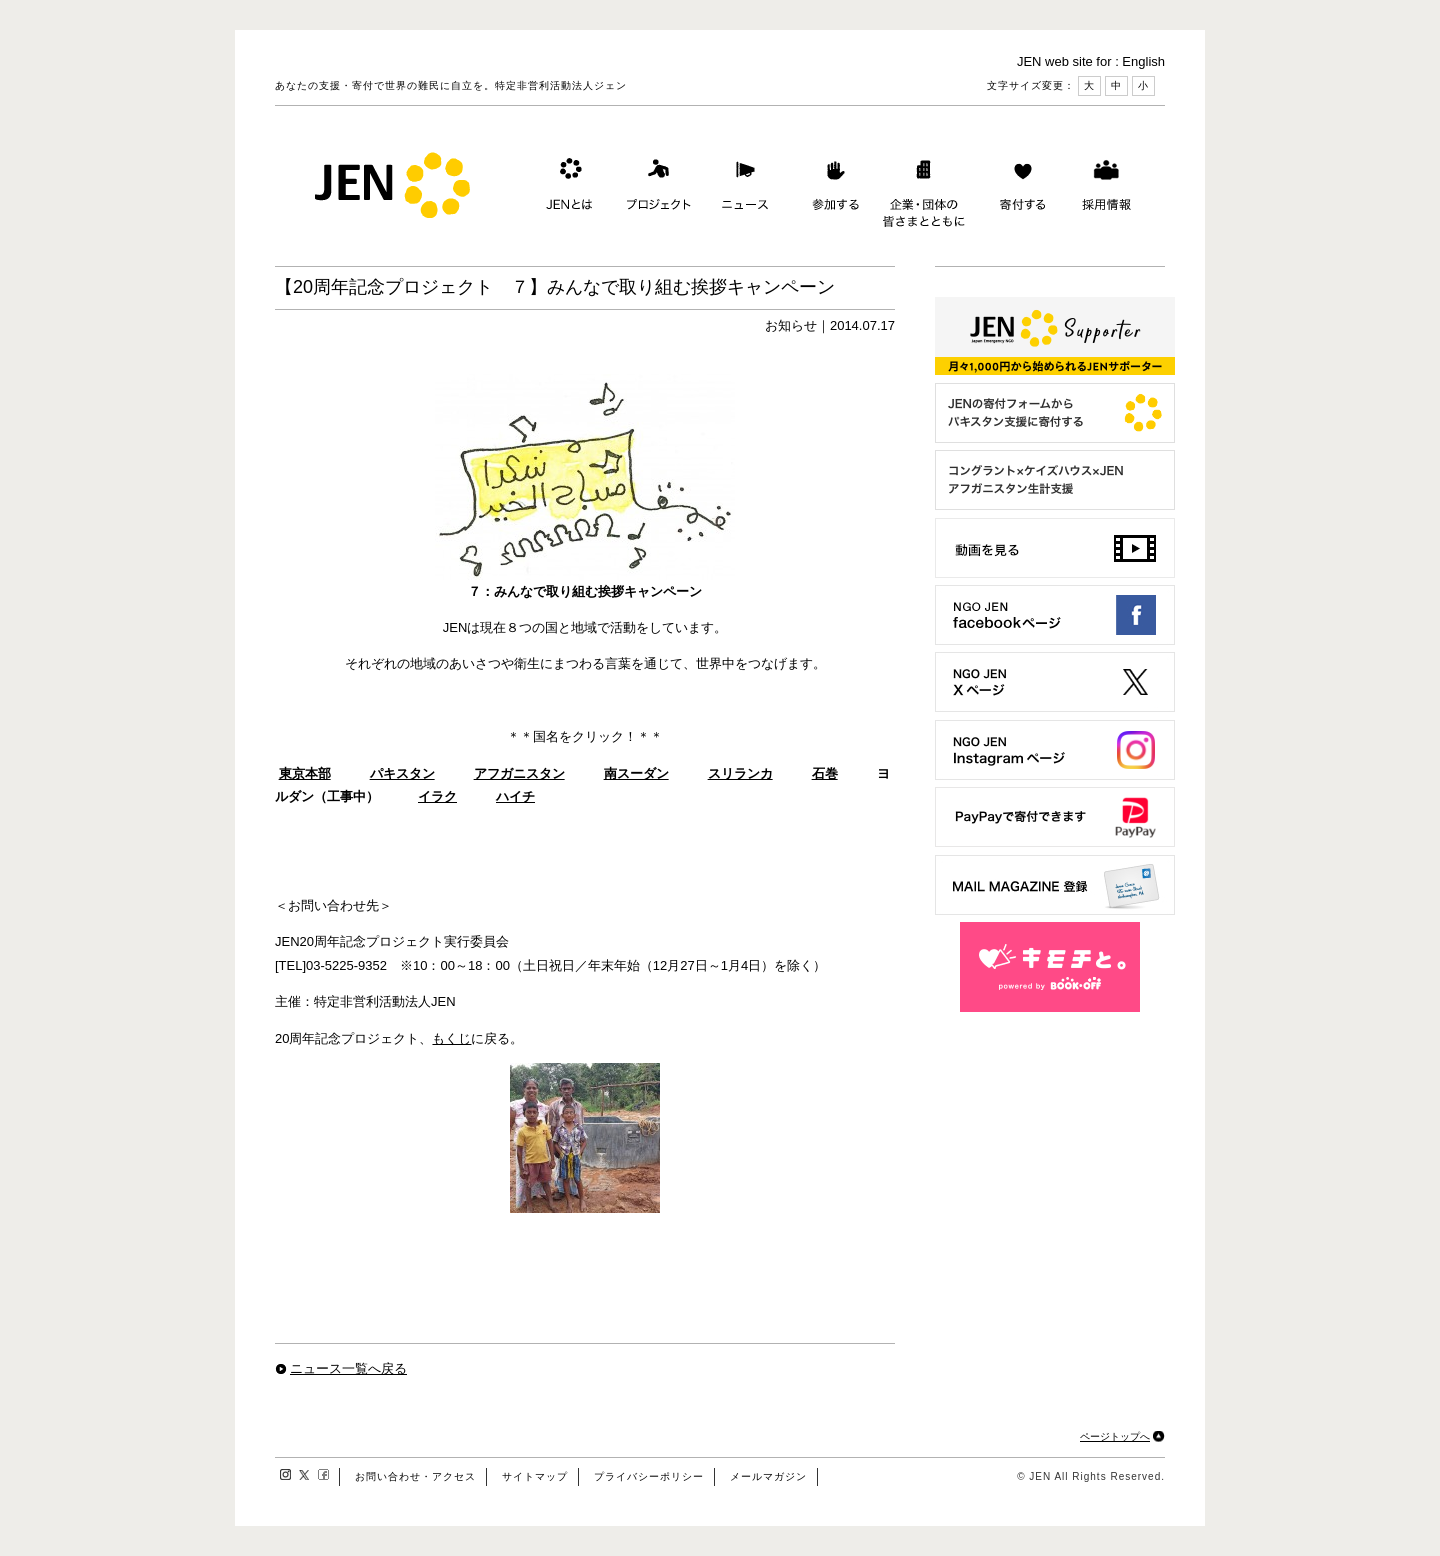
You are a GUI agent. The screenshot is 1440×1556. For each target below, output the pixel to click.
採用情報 (1106, 189)
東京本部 (305, 773)
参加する (831, 189)
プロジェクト (655, 189)
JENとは (567, 189)
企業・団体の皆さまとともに (924, 189)
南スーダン (636, 773)
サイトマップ (535, 1476)
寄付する (1018, 189)
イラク (437, 796)
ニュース (743, 189)
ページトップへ (1115, 1436)
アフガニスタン (519, 773)
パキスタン (402, 773)
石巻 (825, 773)
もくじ (451, 1038)
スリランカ (740, 773)
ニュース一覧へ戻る (348, 1368)
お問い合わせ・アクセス (415, 1476)
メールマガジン (768, 1476)
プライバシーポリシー (649, 1476)
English (1143, 61)
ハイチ (515, 796)
